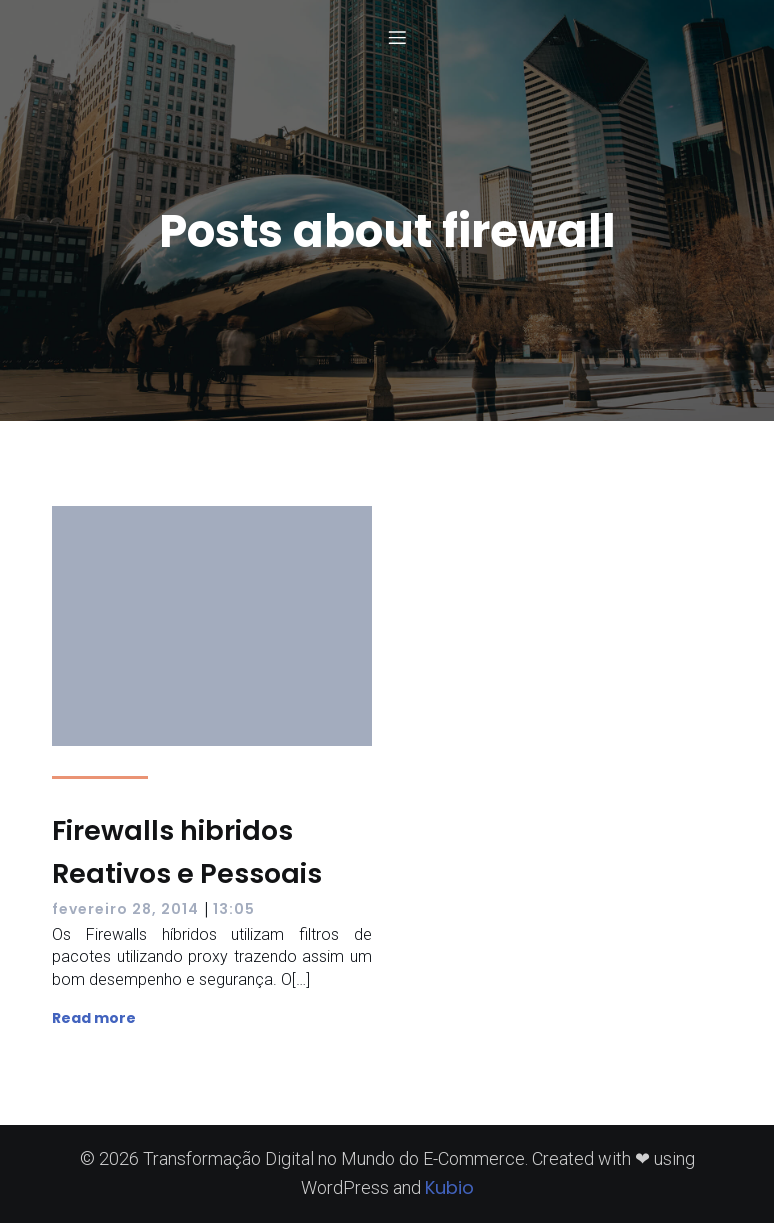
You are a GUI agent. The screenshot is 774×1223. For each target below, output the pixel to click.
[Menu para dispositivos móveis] (397, 37)
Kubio (449, 1187)
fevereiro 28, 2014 (125, 909)
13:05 (234, 909)
